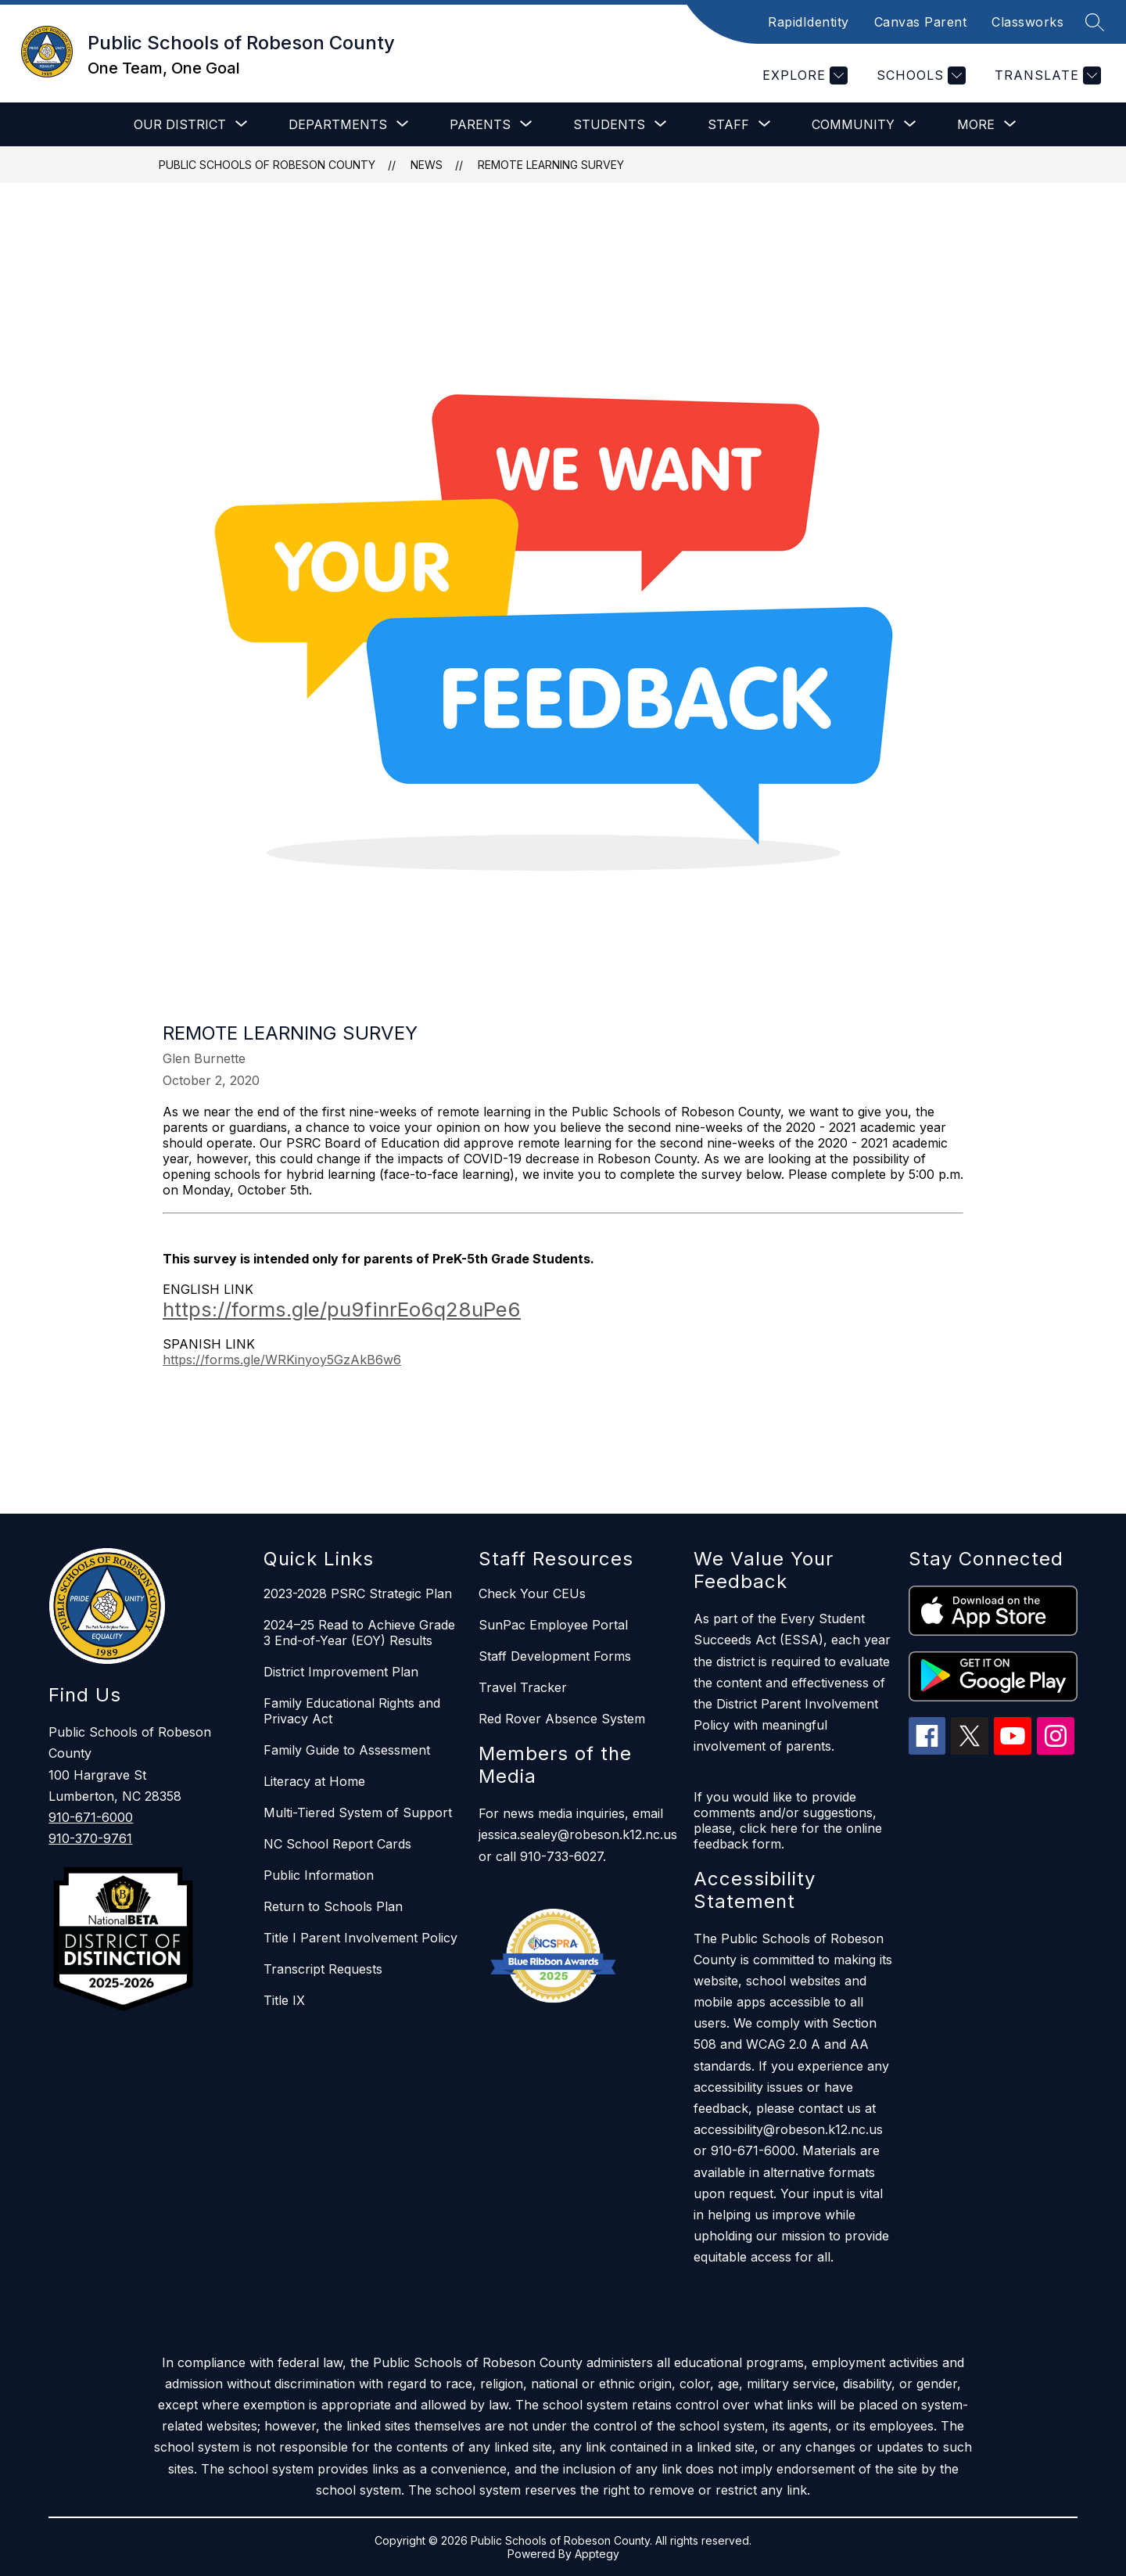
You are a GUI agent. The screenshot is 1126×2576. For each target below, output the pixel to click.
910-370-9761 (90, 1838)
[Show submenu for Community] (853, 124)
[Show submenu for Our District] (180, 124)
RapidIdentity (808, 22)
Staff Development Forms (555, 1656)
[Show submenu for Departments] (338, 124)
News (427, 164)
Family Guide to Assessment (347, 1750)
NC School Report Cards (337, 1844)
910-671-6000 (90, 1817)
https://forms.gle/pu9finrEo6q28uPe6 (342, 1309)
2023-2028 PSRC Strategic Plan (358, 1593)
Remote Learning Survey (551, 164)
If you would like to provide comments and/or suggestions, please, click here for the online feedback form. (788, 1820)
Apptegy (597, 2553)
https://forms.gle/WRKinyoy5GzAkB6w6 (282, 1359)
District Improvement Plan (341, 1672)
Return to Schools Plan (333, 1906)
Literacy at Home (314, 1781)
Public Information (319, 1875)
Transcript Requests (323, 1969)
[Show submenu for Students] (609, 124)
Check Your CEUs (532, 1593)
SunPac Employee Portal (553, 1625)
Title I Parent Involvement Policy (360, 1937)
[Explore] (803, 75)
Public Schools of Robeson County (267, 164)
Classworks (1027, 22)
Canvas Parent (920, 22)
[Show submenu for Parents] (480, 124)
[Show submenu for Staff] (728, 124)
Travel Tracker (523, 1687)
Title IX (284, 2000)
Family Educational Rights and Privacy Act (352, 1710)
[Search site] (1094, 22)
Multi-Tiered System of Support (358, 1812)
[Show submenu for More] (976, 124)
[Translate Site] (1046, 75)
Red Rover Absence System (562, 1718)
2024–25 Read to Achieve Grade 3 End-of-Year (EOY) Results (359, 1632)
